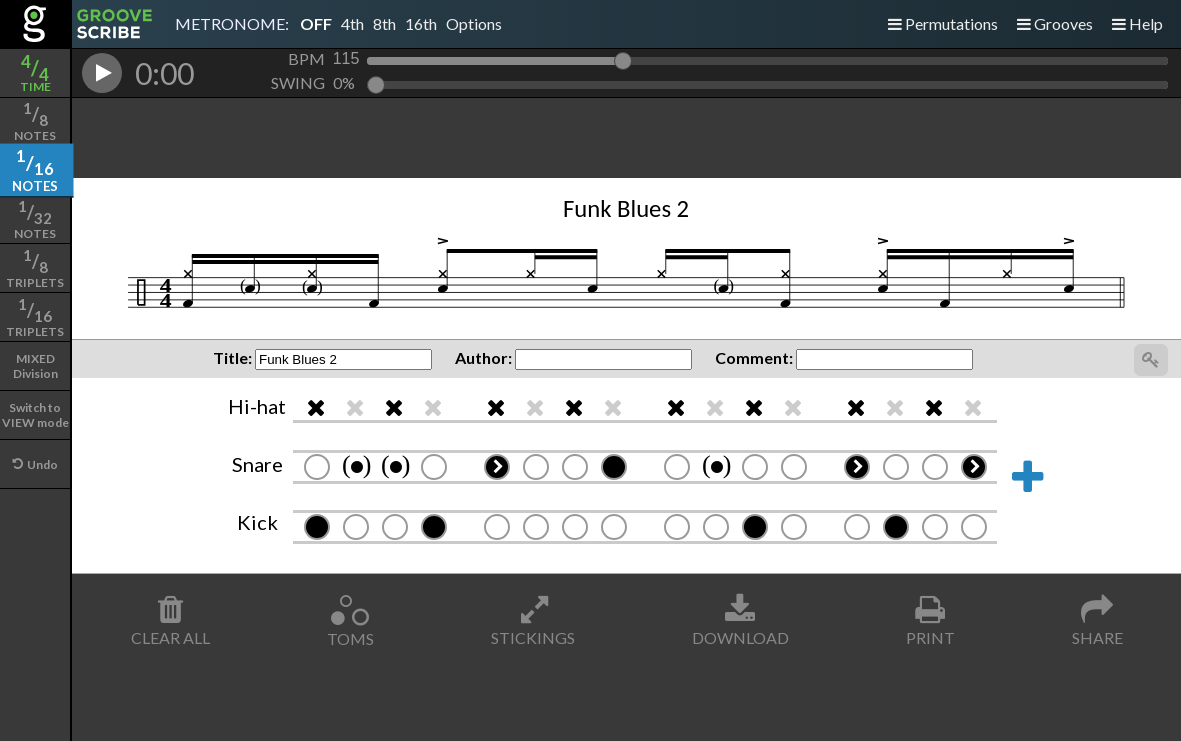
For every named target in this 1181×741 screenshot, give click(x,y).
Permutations (943, 23)
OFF (316, 23)
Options (474, 23)
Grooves (1055, 23)
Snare (257, 464)
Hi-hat (257, 406)
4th (352, 23)
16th (421, 23)
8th (384, 23)
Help (1137, 23)
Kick (257, 522)
